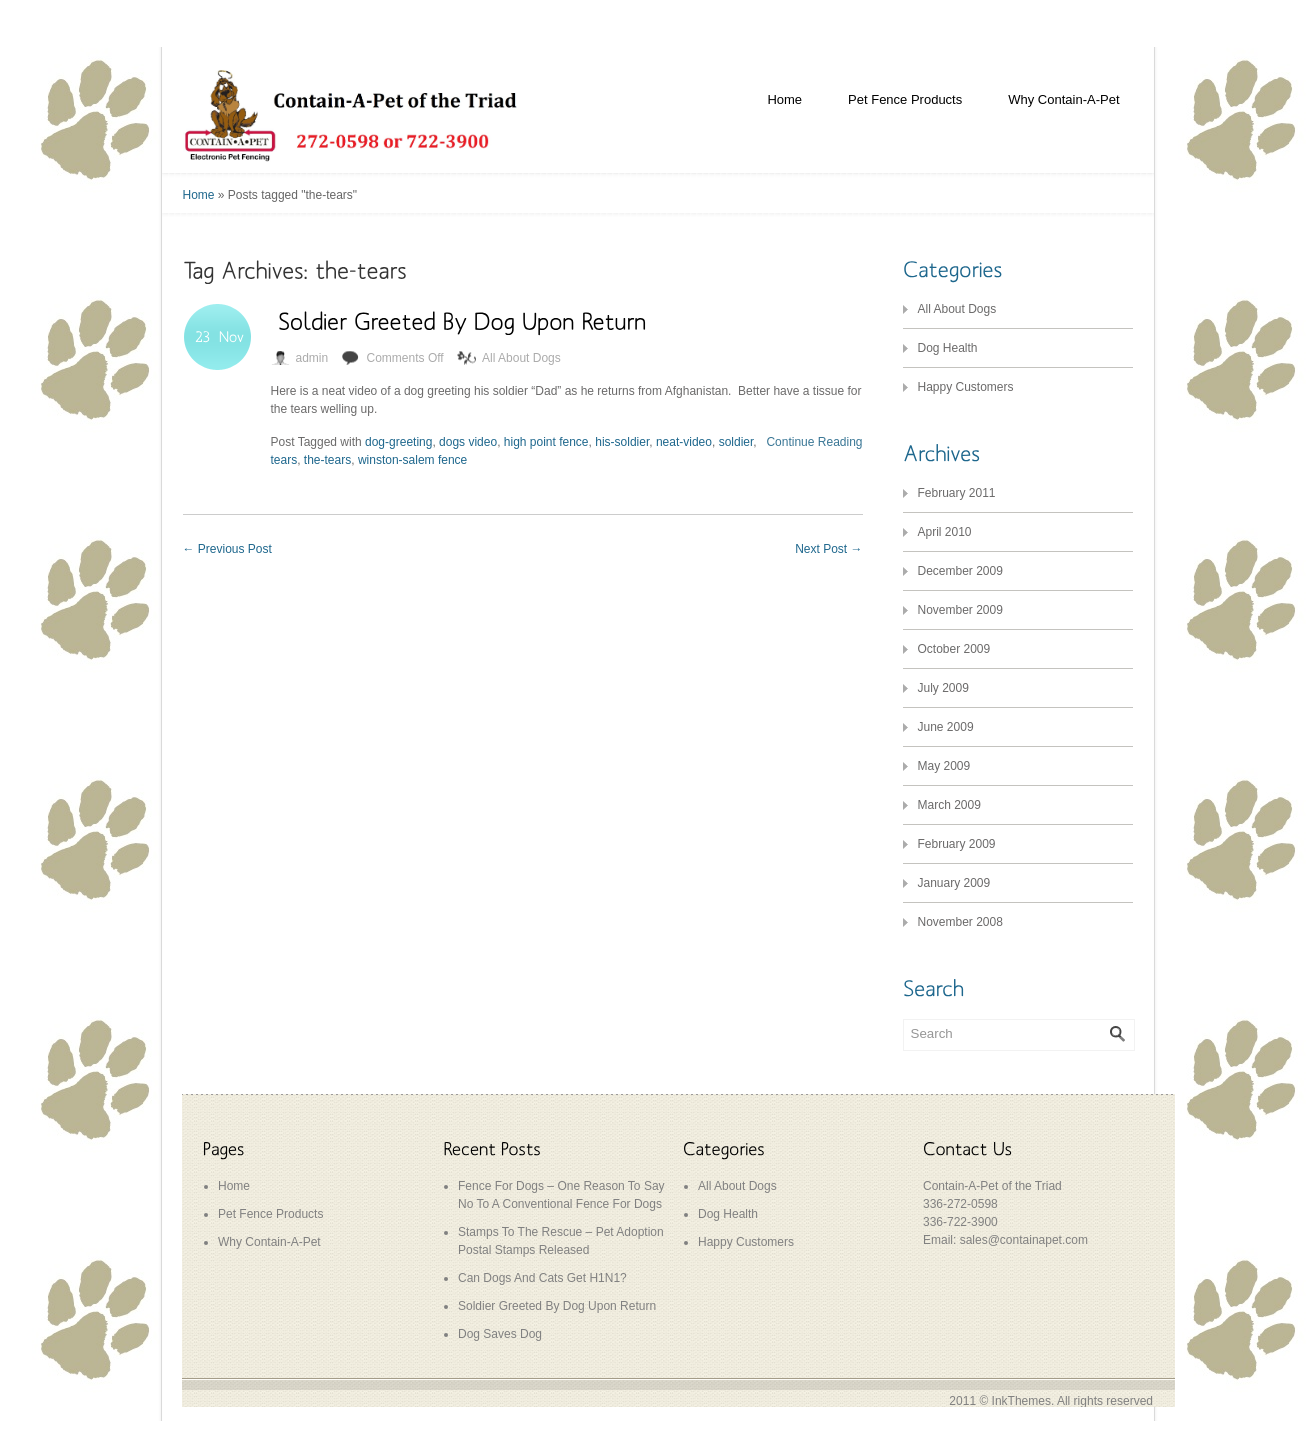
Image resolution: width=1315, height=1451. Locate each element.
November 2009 (960, 610)
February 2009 (957, 844)
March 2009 (949, 805)
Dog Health (948, 348)
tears (284, 460)
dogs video (468, 442)
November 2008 (960, 922)
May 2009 (944, 766)
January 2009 (954, 883)
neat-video (684, 442)
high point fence (546, 442)
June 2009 (946, 727)
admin (312, 358)
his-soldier (622, 442)
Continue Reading (814, 442)
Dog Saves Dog (500, 1334)
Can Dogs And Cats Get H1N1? (542, 1278)
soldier (736, 442)
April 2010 (945, 532)
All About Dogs (521, 358)
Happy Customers (966, 387)
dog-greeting (398, 442)
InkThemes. (1023, 1401)
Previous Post (227, 549)
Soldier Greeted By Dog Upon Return (557, 1306)
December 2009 (960, 571)
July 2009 (943, 688)
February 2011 (957, 493)
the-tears (327, 460)
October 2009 (954, 649)
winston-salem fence (412, 460)
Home (784, 99)
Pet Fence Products (905, 99)
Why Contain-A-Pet (1063, 99)
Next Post (828, 549)
